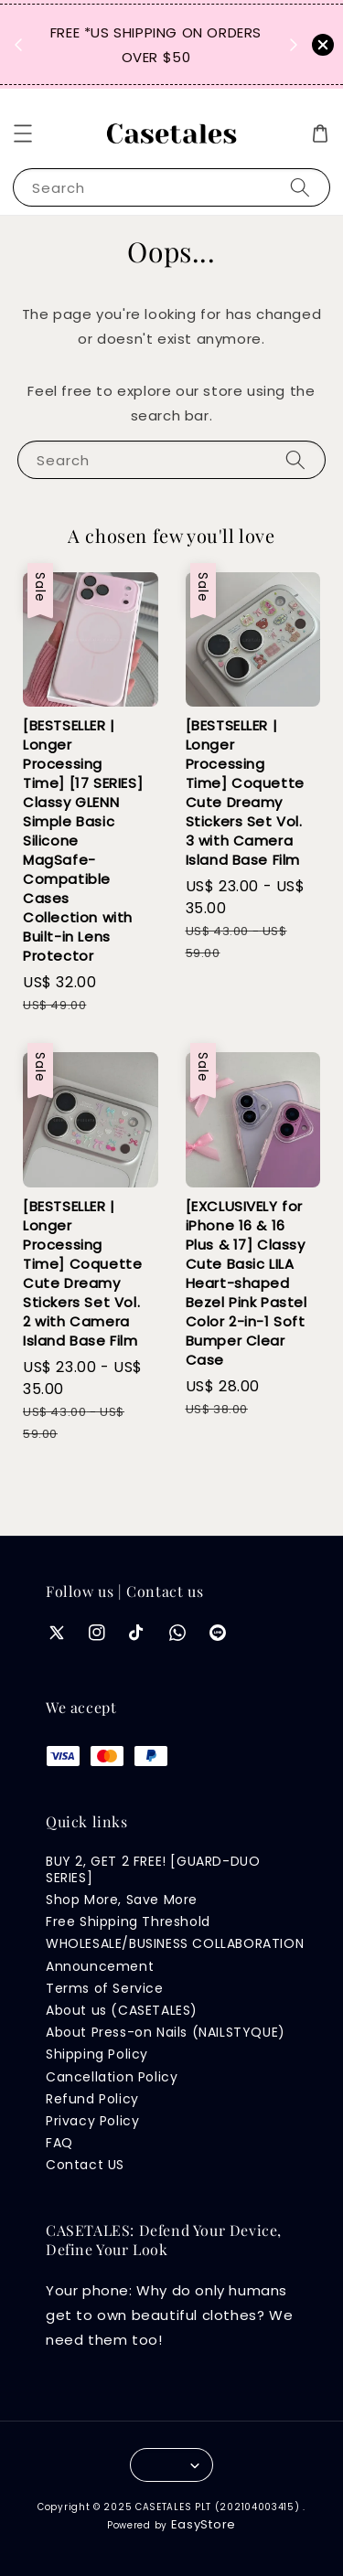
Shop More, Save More (122, 1899)
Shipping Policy (97, 2054)
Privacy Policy (92, 2121)
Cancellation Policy (111, 2077)
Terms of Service (105, 1988)
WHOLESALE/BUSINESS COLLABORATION (175, 1943)
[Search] (300, 187)
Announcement (100, 1966)
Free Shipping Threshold (128, 1921)
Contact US (85, 2165)
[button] (23, 133)
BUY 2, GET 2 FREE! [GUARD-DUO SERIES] (153, 1869)
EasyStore (203, 2524)
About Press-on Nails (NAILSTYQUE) (165, 2032)
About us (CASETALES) (122, 2010)
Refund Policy (92, 2099)
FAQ (59, 2143)
